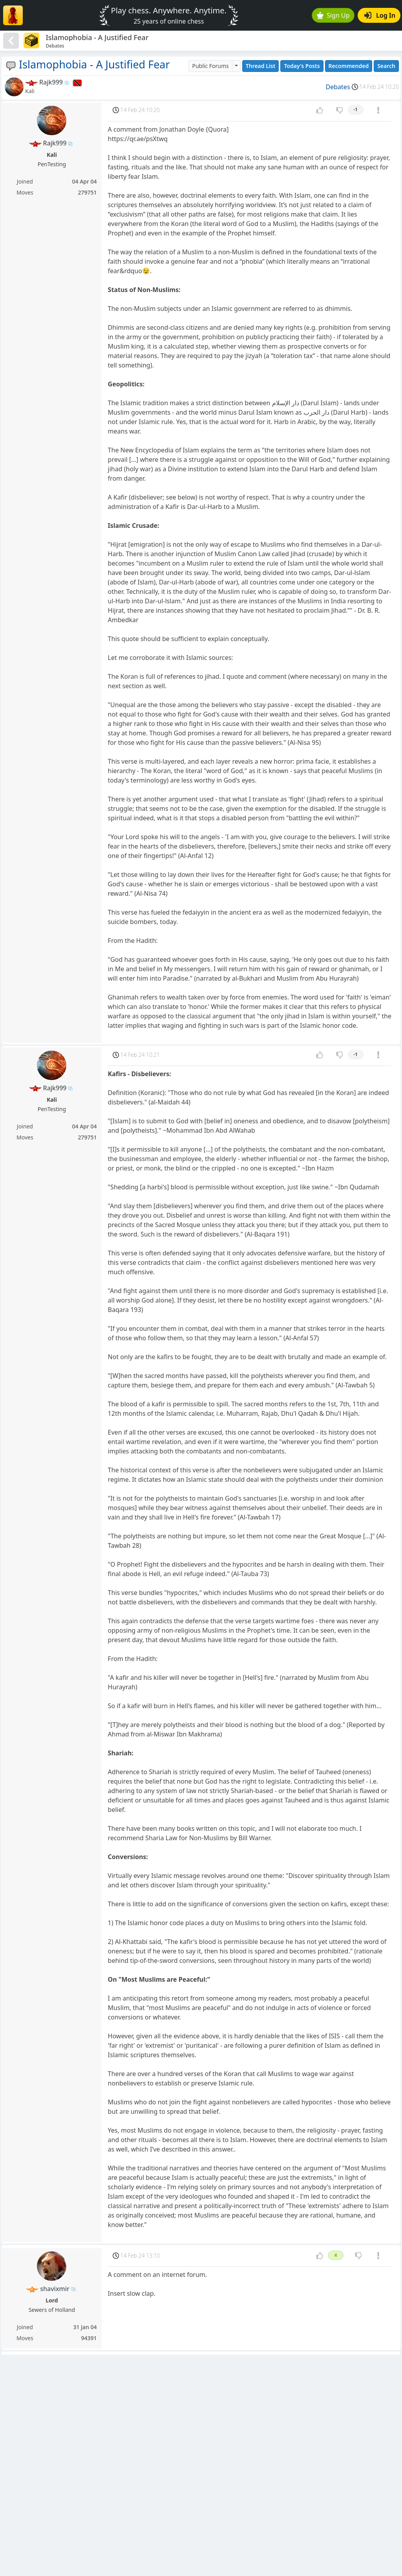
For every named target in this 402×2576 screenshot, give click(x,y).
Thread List (261, 66)
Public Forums (210, 66)
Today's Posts (302, 66)
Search (386, 66)
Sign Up (333, 15)
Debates (338, 87)
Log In (379, 15)
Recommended (349, 66)
